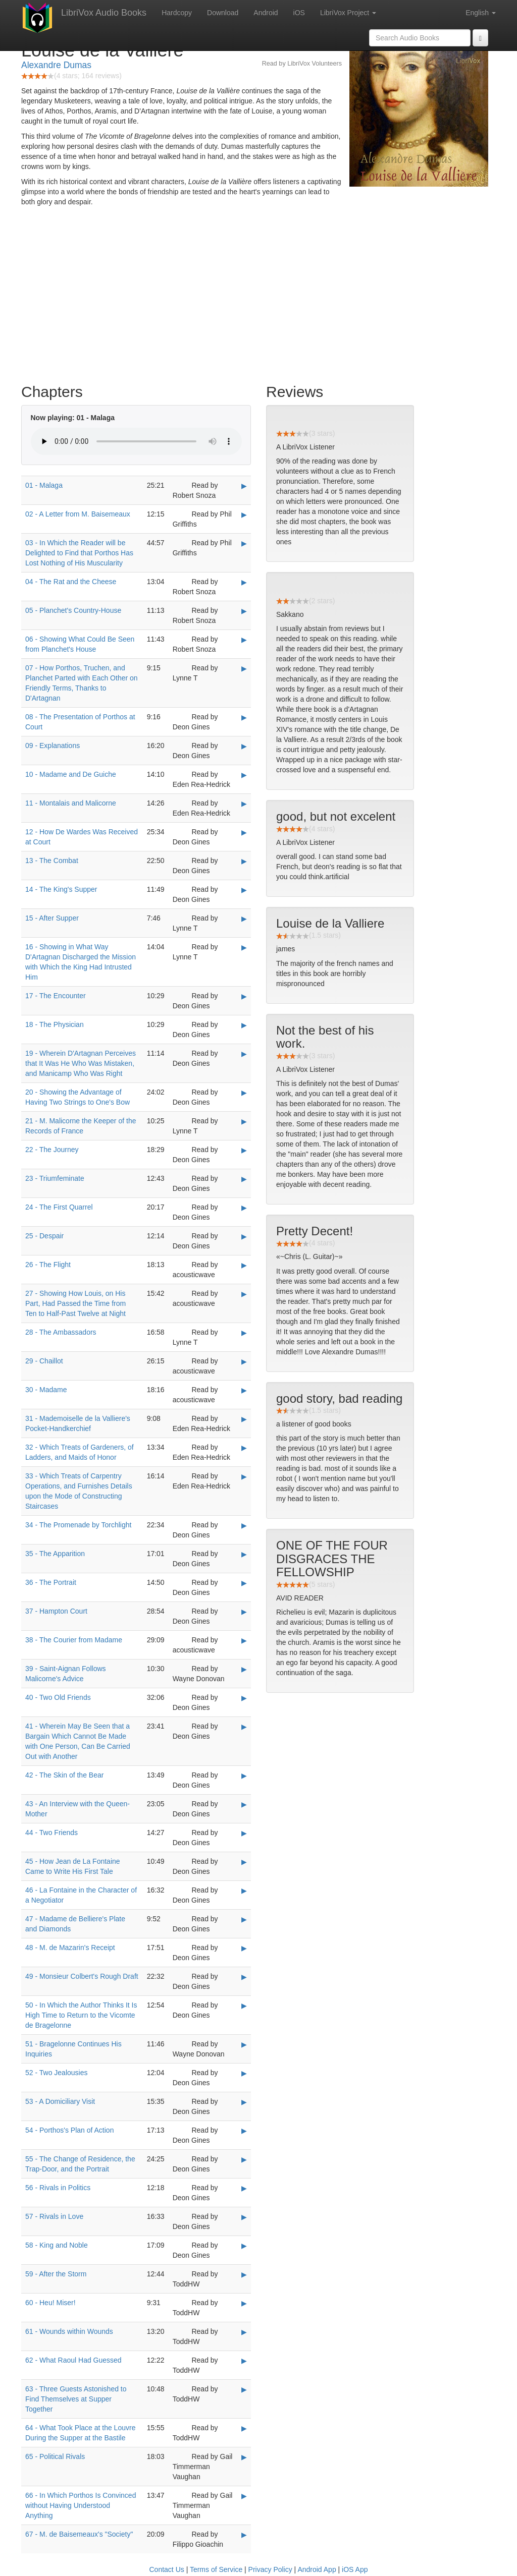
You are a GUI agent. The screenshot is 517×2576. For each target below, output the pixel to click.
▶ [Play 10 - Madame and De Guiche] (244, 774)
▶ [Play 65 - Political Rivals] (244, 2456)
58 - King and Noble (56, 2245)
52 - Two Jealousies (56, 2073)
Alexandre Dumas (56, 65)
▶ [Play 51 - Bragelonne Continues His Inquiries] (244, 2044)
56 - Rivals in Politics (57, 2188)
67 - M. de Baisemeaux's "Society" (79, 2534)
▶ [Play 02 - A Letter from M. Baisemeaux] (244, 514)
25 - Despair (44, 1236)
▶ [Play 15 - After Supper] (244, 918)
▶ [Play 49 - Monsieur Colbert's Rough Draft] (244, 1976)
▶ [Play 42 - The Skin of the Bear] (244, 1775)
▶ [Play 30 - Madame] (244, 1390)
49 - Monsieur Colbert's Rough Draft (81, 1976)
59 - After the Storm (55, 2274)
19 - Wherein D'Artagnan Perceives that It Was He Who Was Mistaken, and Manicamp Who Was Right (80, 1063)
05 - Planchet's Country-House (73, 610)
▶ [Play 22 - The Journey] (244, 1150)
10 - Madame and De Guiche (70, 774)
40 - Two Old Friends (58, 1697)
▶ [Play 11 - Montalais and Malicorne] (244, 803)
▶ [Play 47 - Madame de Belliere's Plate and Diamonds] (244, 1919)
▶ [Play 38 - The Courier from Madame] (244, 1640)
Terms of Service (216, 2569)
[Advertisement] (258, 297)
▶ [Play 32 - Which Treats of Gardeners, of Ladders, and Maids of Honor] (244, 1447)
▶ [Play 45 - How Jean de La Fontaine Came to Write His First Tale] (244, 1861)
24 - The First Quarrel (59, 1207)
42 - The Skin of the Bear (64, 1775)
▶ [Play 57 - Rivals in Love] (244, 2216)
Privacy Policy (270, 2569)
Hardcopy (177, 13)
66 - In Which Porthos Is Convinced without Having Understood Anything (80, 2505)
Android (265, 13)
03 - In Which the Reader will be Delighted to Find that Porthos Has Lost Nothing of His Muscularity (79, 553)
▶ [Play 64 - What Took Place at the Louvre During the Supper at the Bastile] (244, 2428)
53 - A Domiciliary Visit (60, 2101)
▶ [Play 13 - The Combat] (244, 861)
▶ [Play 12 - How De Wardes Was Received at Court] (244, 832)
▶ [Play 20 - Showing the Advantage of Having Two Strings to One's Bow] (244, 1092)
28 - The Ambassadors (60, 1332)
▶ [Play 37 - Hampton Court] (244, 1611)
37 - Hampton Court (56, 1611)
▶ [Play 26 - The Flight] (244, 1265)
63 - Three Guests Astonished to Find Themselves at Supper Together (76, 2399)
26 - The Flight (48, 1265)
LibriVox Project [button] (348, 13)
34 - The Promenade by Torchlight (78, 1525)
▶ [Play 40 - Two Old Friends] (244, 1697)
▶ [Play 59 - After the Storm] (244, 2274)
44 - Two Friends (51, 1832)
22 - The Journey (52, 1150)
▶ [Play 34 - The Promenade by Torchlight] (244, 1525)
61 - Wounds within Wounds (69, 2331)
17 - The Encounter (55, 996)
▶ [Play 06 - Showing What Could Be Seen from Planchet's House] (244, 639)
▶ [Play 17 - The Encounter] (244, 996)
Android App (316, 2569)
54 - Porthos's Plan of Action (69, 2130)
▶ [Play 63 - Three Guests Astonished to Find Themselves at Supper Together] (244, 2389)
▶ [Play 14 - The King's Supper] (244, 889)
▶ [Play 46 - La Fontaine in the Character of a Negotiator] (244, 1890)
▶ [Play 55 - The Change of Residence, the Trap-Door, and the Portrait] (244, 2159)
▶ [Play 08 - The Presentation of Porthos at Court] (244, 717)
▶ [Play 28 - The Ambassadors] (244, 1332)
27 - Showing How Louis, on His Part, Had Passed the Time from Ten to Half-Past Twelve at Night (75, 1303)
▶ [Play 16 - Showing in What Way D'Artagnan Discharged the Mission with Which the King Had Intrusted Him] (244, 947)
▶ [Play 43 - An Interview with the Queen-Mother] (244, 1804)
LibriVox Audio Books (103, 13)
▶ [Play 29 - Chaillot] (244, 1361)
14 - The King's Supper (61, 889)
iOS (299, 13)
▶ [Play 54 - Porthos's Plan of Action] (244, 2130)
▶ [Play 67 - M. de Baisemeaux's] (244, 2534)
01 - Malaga (44, 485)
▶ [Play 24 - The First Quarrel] (244, 1207)
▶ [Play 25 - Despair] (244, 1236)
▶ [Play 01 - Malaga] (244, 485)
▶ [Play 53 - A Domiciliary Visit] (244, 2101)
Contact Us (166, 2569)
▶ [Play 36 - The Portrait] (244, 1582)
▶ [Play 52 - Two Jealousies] (244, 2073)
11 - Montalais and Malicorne (70, 803)
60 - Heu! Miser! (50, 2303)
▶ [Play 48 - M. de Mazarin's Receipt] (244, 1948)
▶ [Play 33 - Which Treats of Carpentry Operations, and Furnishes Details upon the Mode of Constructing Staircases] (244, 1476)
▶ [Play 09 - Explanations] (244, 746)
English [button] (481, 13)
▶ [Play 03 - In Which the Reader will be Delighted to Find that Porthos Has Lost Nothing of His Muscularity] (244, 543)
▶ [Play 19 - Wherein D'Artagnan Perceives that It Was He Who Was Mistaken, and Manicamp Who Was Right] (244, 1053)
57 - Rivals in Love (54, 2216)
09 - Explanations (52, 745)
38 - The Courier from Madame (73, 1640)
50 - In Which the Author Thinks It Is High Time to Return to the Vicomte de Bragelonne (81, 2015)
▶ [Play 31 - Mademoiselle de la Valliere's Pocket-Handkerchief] (244, 1418)
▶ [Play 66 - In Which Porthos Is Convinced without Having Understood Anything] (244, 2495)
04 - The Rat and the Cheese (70, 582)
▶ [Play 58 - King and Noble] (244, 2245)
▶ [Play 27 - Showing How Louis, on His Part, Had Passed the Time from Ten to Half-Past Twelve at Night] (244, 1293)
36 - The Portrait (50, 1582)
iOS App (355, 2569)
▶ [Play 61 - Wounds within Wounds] (244, 2331)
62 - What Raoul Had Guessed (73, 2360)
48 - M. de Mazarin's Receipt (70, 1947)
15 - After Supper (52, 918)
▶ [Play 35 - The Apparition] (244, 1554)
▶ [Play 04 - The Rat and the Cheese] (244, 582)
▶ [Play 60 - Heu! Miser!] (244, 2303)
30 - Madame (46, 1390)
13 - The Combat (51, 860)
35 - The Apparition (55, 1554)
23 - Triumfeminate (54, 1178)
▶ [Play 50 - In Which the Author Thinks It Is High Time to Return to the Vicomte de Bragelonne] (244, 2005)
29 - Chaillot (44, 1361)
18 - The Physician (54, 1024)
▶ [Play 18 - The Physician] (244, 1024)
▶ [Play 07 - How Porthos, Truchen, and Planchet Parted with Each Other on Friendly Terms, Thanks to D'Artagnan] (244, 668)
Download (222, 13)
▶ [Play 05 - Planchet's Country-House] (244, 610)
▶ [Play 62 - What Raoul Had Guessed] (244, 2360)
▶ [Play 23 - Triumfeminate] (244, 1178)
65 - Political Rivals (55, 2456)
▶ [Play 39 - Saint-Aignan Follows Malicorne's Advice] (244, 1669)
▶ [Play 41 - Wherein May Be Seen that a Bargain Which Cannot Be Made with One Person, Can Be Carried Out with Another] (244, 1726)
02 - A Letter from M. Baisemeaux (77, 514)
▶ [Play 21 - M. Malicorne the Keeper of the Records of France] (244, 1121)
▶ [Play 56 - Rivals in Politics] (244, 2188)
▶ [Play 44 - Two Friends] (244, 1833)
